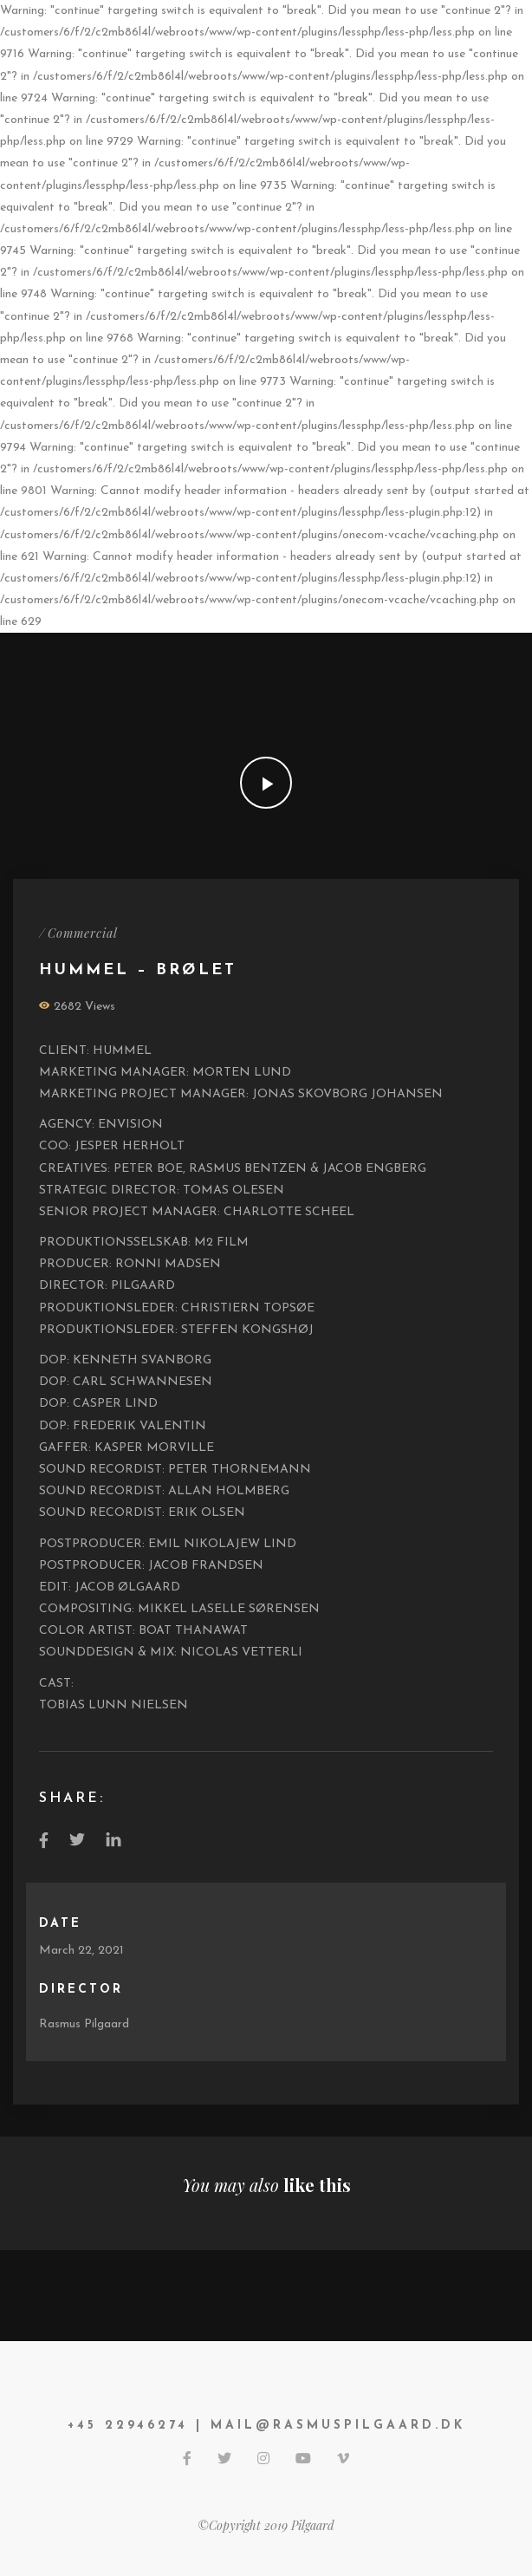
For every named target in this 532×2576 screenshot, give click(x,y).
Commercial (83, 933)
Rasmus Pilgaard (84, 2024)
